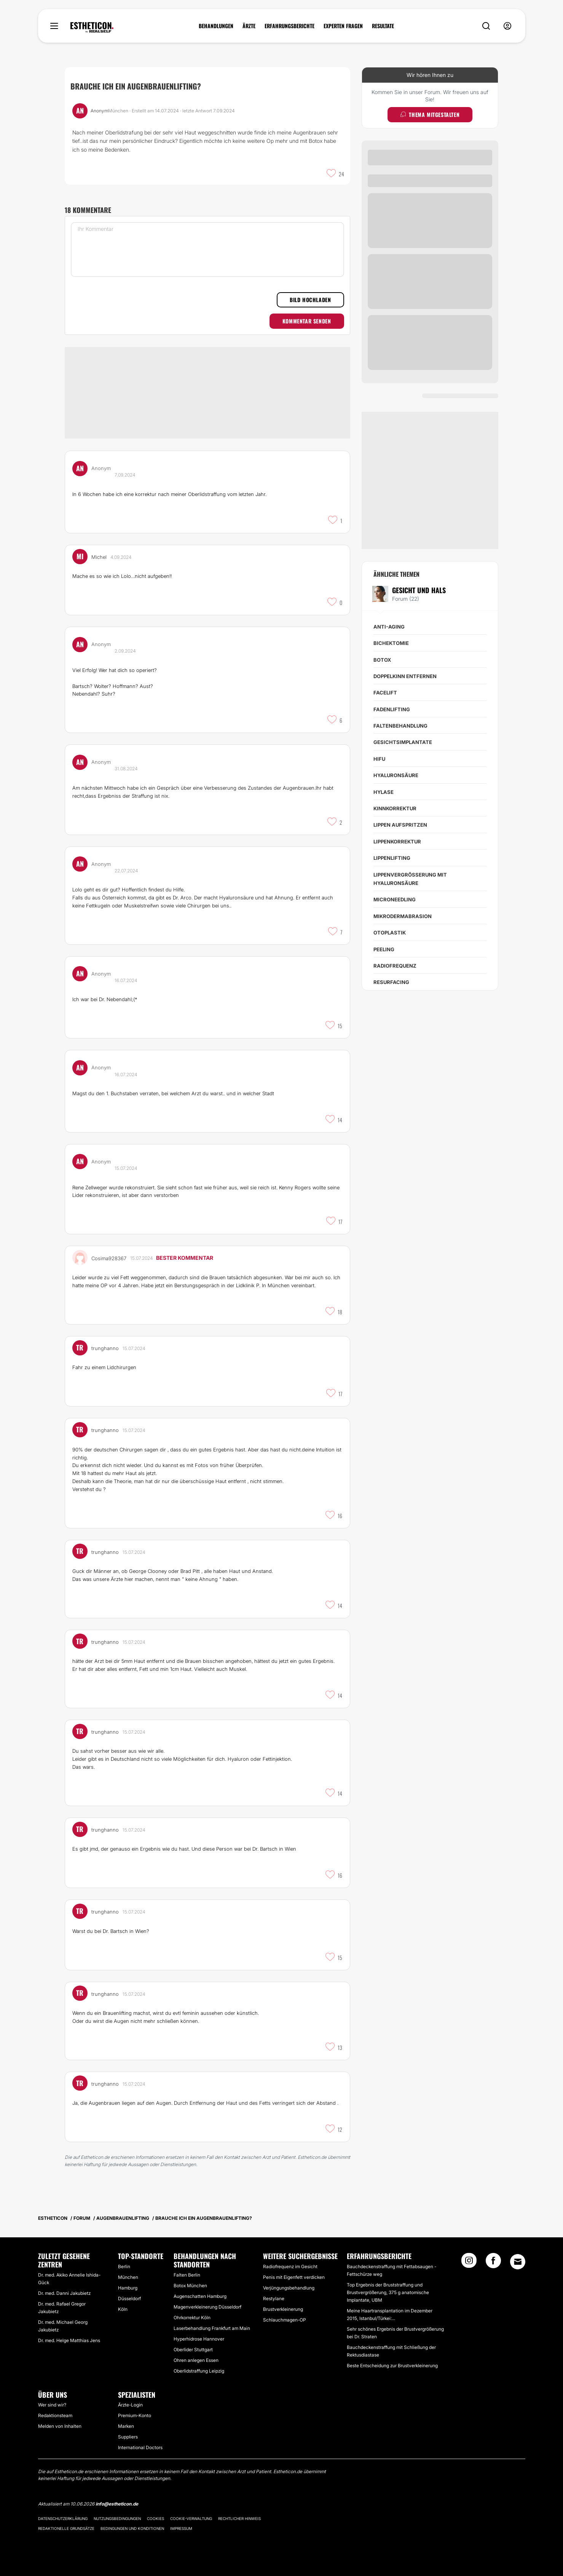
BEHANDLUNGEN (216, 26)
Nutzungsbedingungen (117, 2518)
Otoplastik (389, 933)
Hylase (383, 792)
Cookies (155, 2518)
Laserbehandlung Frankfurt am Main (212, 2328)
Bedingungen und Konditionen (132, 2528)
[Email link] (517, 2261)
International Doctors (140, 2447)
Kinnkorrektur (394, 808)
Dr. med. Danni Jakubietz (64, 2293)
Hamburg (127, 2288)
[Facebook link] (493, 2263)
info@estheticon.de (117, 2504)
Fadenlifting (391, 709)
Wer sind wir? (52, 2405)
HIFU (379, 759)
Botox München (190, 2285)
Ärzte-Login (130, 2405)
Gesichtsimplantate (402, 742)
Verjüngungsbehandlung (288, 2288)
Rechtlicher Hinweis (239, 2518)
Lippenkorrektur (397, 841)
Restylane (273, 2298)
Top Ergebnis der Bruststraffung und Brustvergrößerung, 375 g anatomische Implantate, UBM (388, 2292)
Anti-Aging (389, 627)
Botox (382, 660)
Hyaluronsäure (395, 775)
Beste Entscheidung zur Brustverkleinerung (392, 2365)
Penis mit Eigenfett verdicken (294, 2277)
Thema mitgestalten (429, 114)
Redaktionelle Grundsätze (66, 2528)
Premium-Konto (134, 2415)
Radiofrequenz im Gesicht (290, 2266)
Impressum (181, 2528)
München (128, 2277)
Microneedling (394, 899)
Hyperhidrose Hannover (199, 2339)
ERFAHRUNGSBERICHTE (289, 26)
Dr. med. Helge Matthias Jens (69, 2340)
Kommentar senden (306, 321)
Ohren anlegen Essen (196, 2360)
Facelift (385, 693)
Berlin (124, 2266)
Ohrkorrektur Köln (192, 2317)
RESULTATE (383, 26)
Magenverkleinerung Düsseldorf (207, 2307)
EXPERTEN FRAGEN (343, 26)
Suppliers (128, 2437)
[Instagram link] (469, 2263)
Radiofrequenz (394, 966)
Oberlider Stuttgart (193, 2349)
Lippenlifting (391, 858)
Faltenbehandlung (400, 726)
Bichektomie (391, 643)
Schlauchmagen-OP (284, 2320)
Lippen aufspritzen (400, 825)
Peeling (383, 949)
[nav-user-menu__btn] (507, 26)
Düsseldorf (129, 2298)
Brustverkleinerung (283, 2309)
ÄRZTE (248, 26)
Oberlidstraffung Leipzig (199, 2371)
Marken (126, 2426)
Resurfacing (391, 982)
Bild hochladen (310, 300)
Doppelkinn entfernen (405, 676)
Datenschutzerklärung (63, 2518)
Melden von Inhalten (59, 2426)
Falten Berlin (187, 2275)
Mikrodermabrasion (402, 916)
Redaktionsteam (55, 2415)
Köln (123, 2309)
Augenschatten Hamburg (200, 2296)
